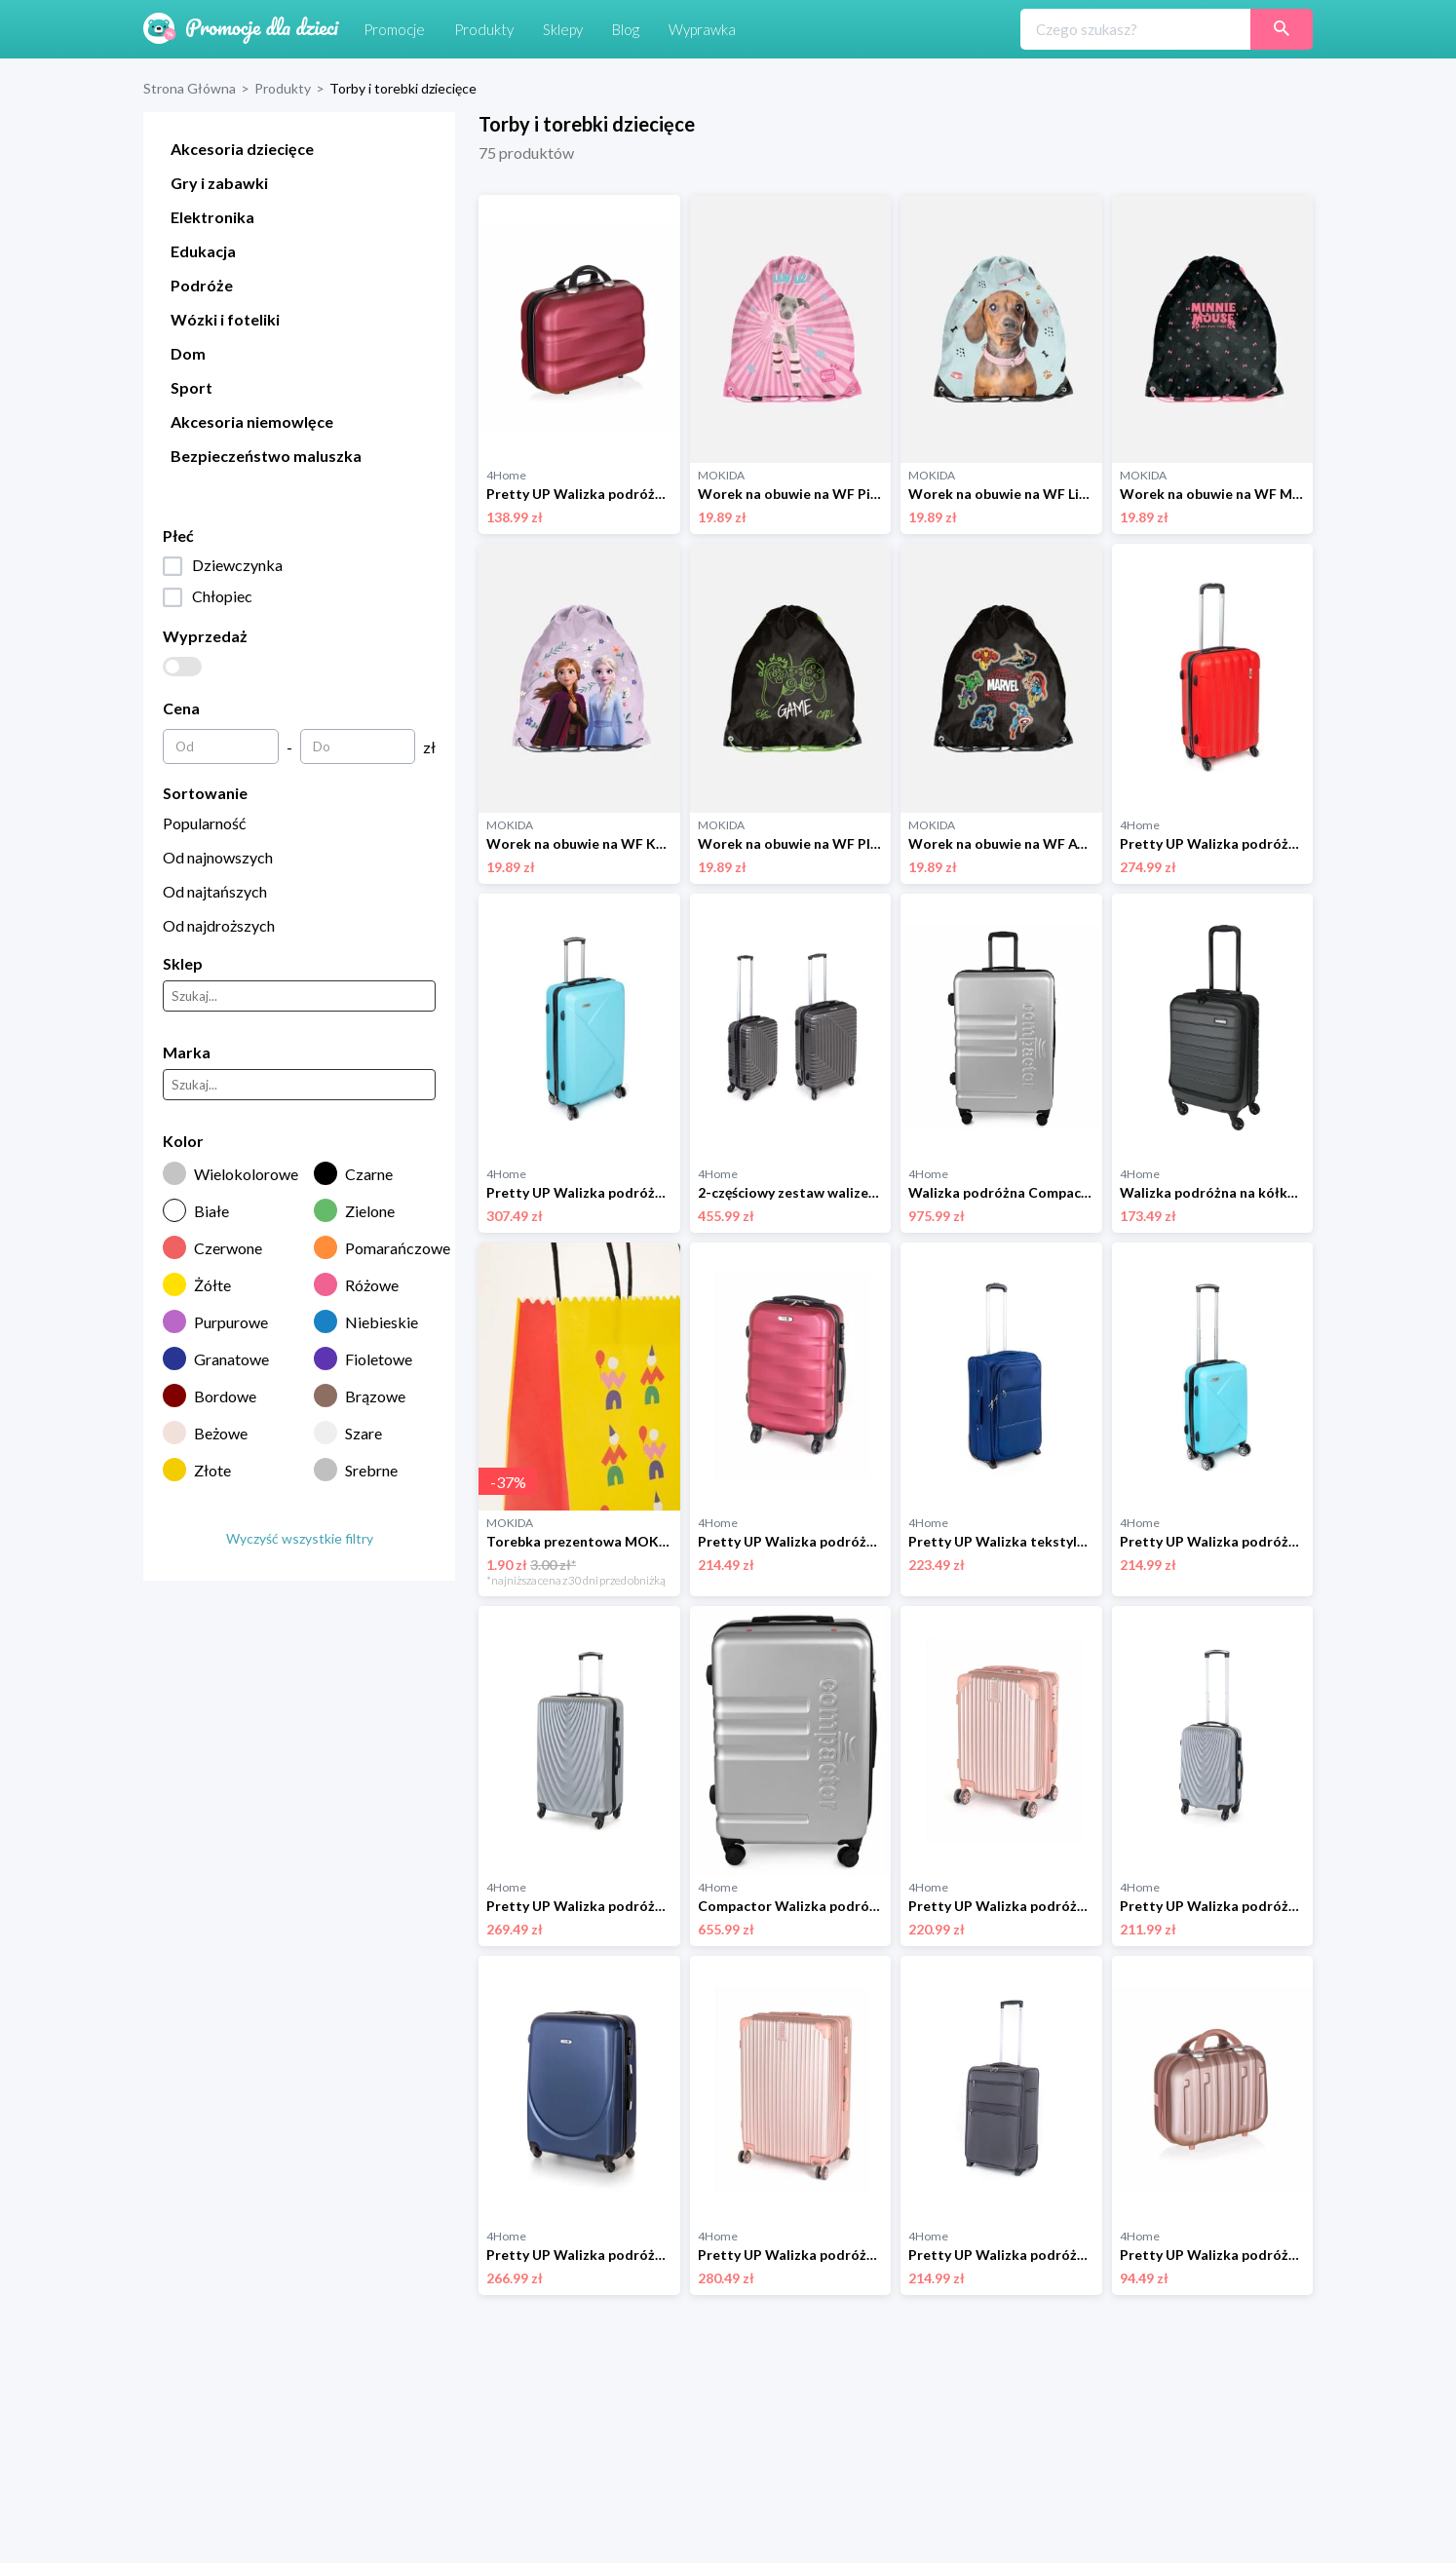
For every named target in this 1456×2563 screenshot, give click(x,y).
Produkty (282, 88)
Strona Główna (189, 88)
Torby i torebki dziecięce (403, 88)
